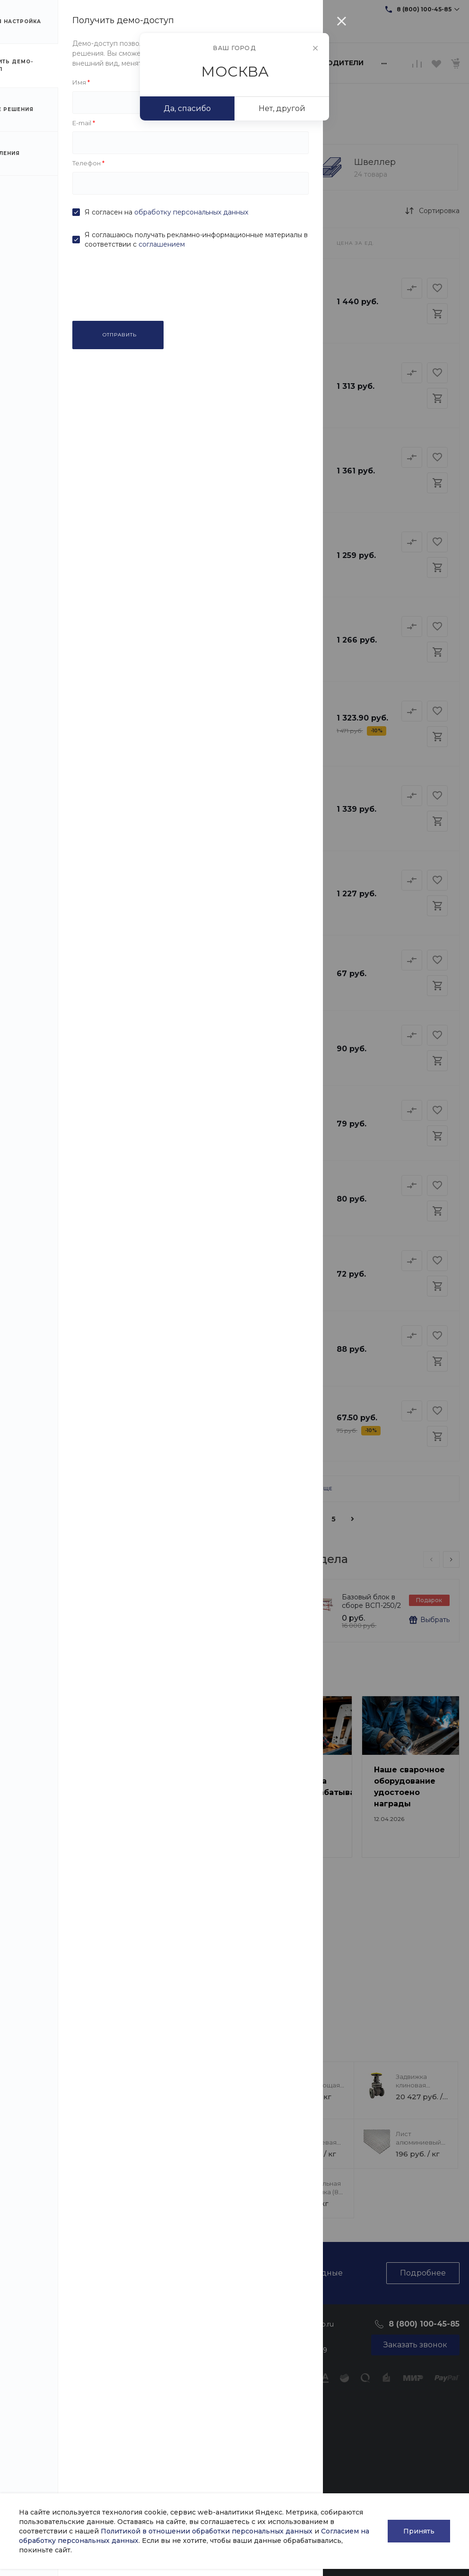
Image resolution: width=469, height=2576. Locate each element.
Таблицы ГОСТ (189, 2394)
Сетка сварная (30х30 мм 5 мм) (183, 957)
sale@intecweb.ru (113, 9)
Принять (418, 2531)
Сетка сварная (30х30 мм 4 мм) (183, 1107)
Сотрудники (30, 2398)
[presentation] (431, 1559)
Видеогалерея (189, 2459)
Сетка (67, 162)
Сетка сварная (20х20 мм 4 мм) (183, 1182)
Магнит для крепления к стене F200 (207, 1605)
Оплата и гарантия (196, 2343)
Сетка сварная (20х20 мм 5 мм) (183, 1032)
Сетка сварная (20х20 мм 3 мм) (183, 1333)
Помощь (181, 2322)
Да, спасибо (187, 108)
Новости (24, 2343)
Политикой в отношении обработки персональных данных (207, 2531)
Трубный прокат (115, 2357)
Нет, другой (282, 108)
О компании (33, 2322)
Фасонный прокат (117, 2343)
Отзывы (22, 2371)
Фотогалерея (187, 2445)
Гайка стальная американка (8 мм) (316, 2192)
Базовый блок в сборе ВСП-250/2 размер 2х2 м (371, 1605)
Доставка (181, 2357)
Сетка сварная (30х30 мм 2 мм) (183, 1408)
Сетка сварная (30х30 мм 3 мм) (183, 1257)
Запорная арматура (120, 2455)
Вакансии (26, 2384)
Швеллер (375, 162)
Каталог (103, 2322)
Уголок (219, 162)
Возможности (188, 2473)
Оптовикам (183, 2432)
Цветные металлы (117, 2442)
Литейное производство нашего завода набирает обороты (191, 1963)
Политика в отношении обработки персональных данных (33, 2475)
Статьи (20, 2357)
